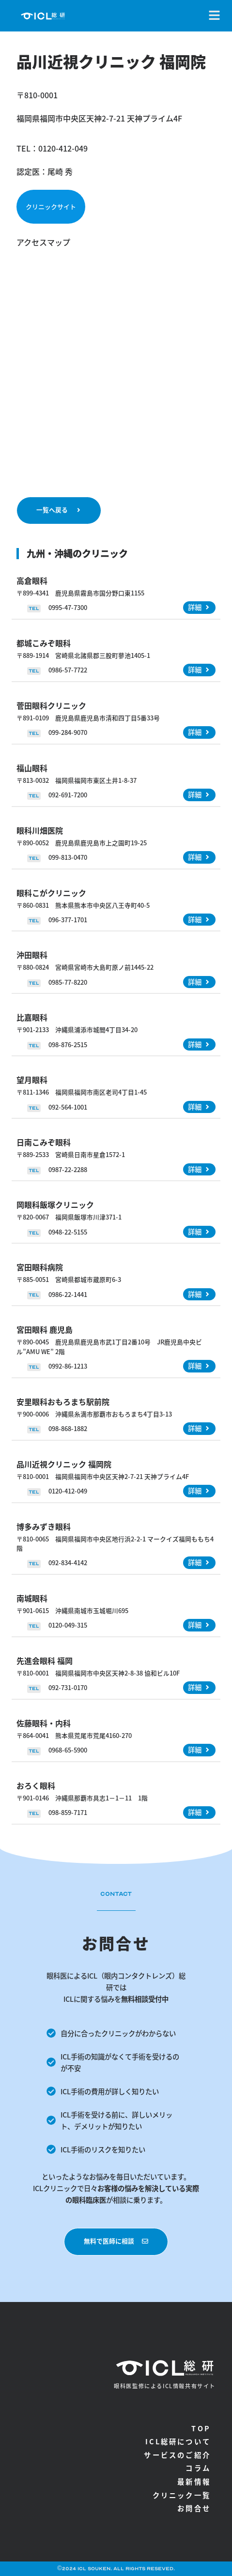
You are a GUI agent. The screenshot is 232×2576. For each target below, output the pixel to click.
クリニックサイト (51, 206)
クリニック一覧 (182, 2495)
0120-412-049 (63, 148)
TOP (201, 2428)
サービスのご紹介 (177, 2455)
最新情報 (194, 2481)
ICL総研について (178, 2441)
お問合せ (194, 2508)
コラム (198, 2468)
